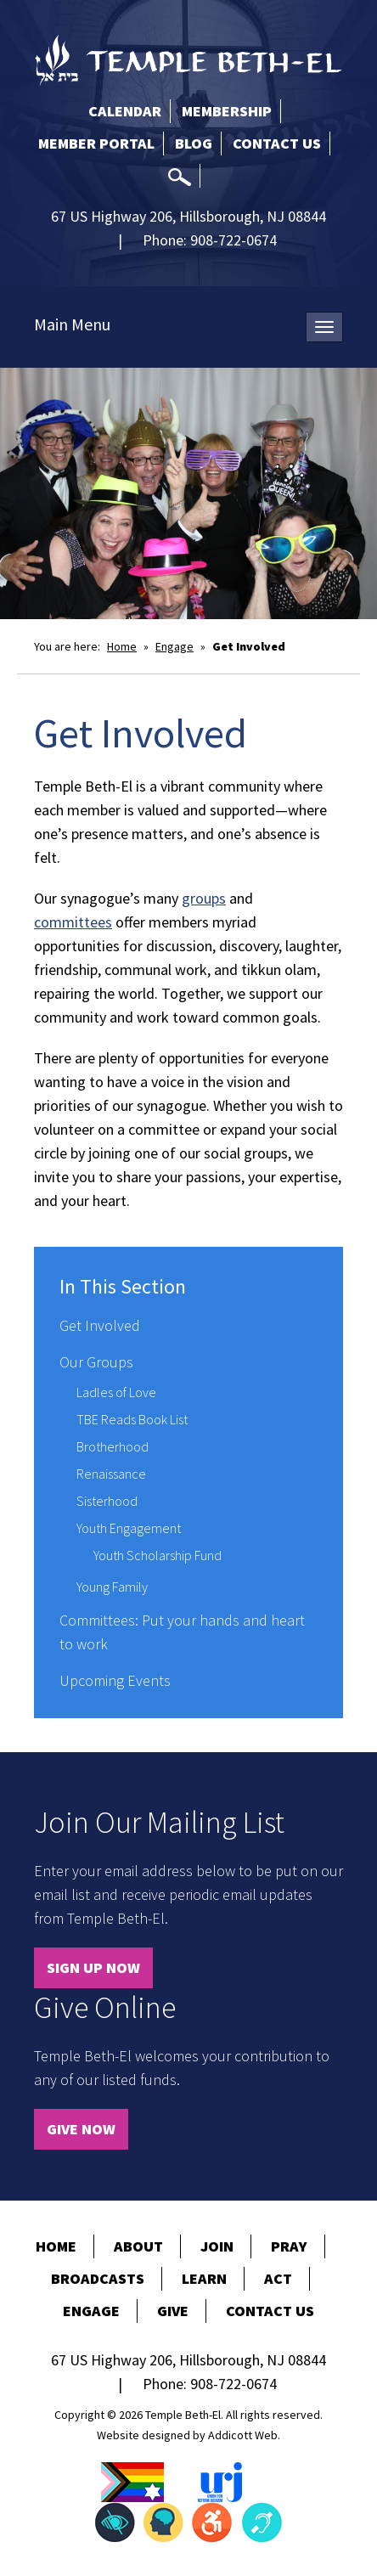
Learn (204, 2278)
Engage (174, 646)
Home (122, 646)
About (138, 2246)
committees (73, 922)
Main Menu (72, 324)
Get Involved (99, 1325)
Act (278, 2278)
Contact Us (277, 143)
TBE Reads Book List (132, 1419)
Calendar (124, 111)
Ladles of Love (116, 1392)
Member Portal (96, 143)
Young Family (112, 1586)
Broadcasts (97, 2278)
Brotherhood (112, 1446)
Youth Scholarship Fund (157, 1555)
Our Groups (96, 1362)
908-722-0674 (233, 240)
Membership (227, 111)
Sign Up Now (93, 1967)
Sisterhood (107, 1500)
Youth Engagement (128, 1527)
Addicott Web (243, 2435)
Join (217, 2246)
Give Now (81, 2129)
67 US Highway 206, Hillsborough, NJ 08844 (188, 216)
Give (172, 2310)
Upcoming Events (115, 1680)
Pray (289, 2246)
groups (204, 898)
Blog (193, 143)
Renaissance (111, 1473)
